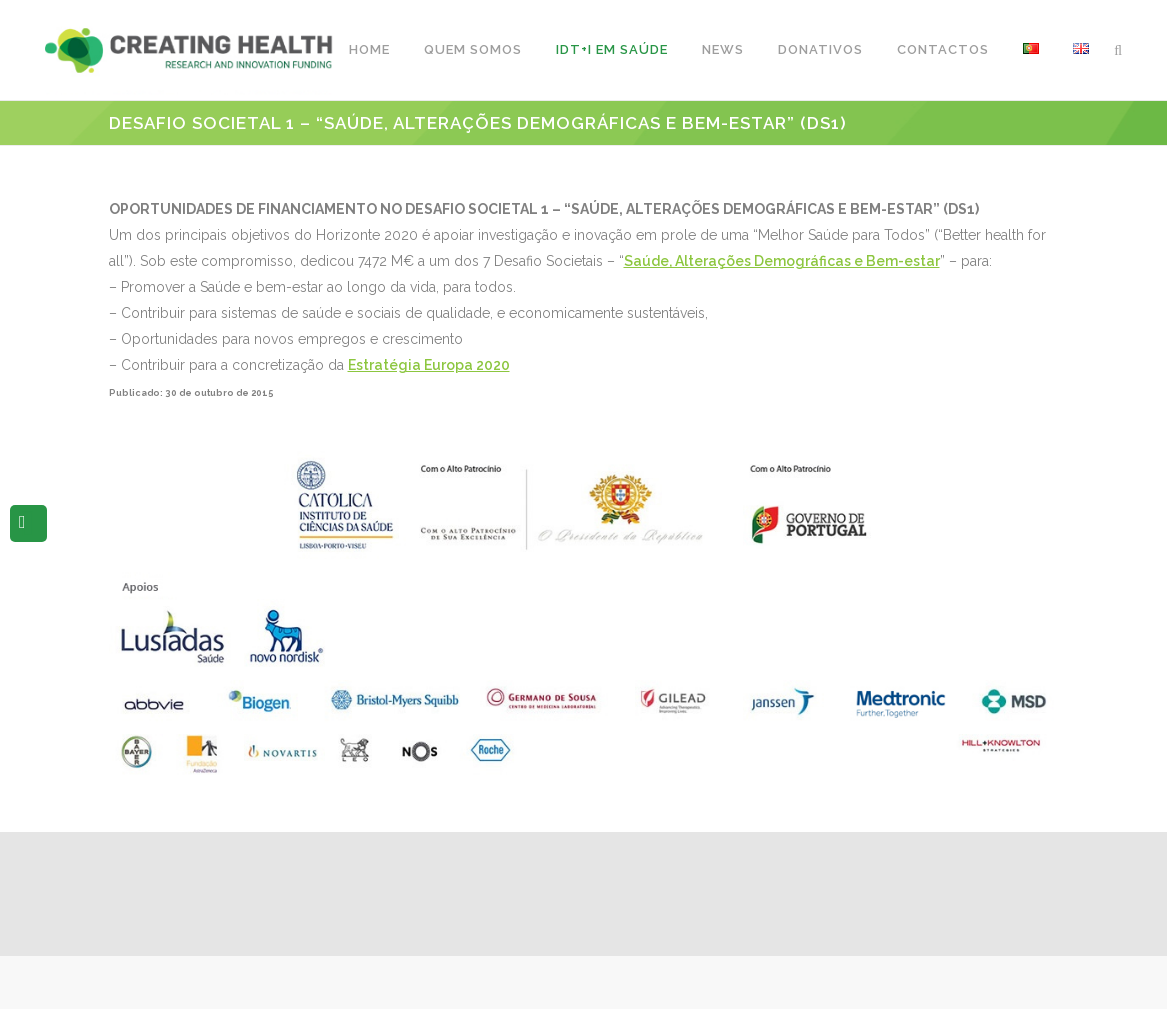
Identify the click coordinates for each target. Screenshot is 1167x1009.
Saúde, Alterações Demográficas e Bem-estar (782, 261)
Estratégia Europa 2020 (429, 365)
